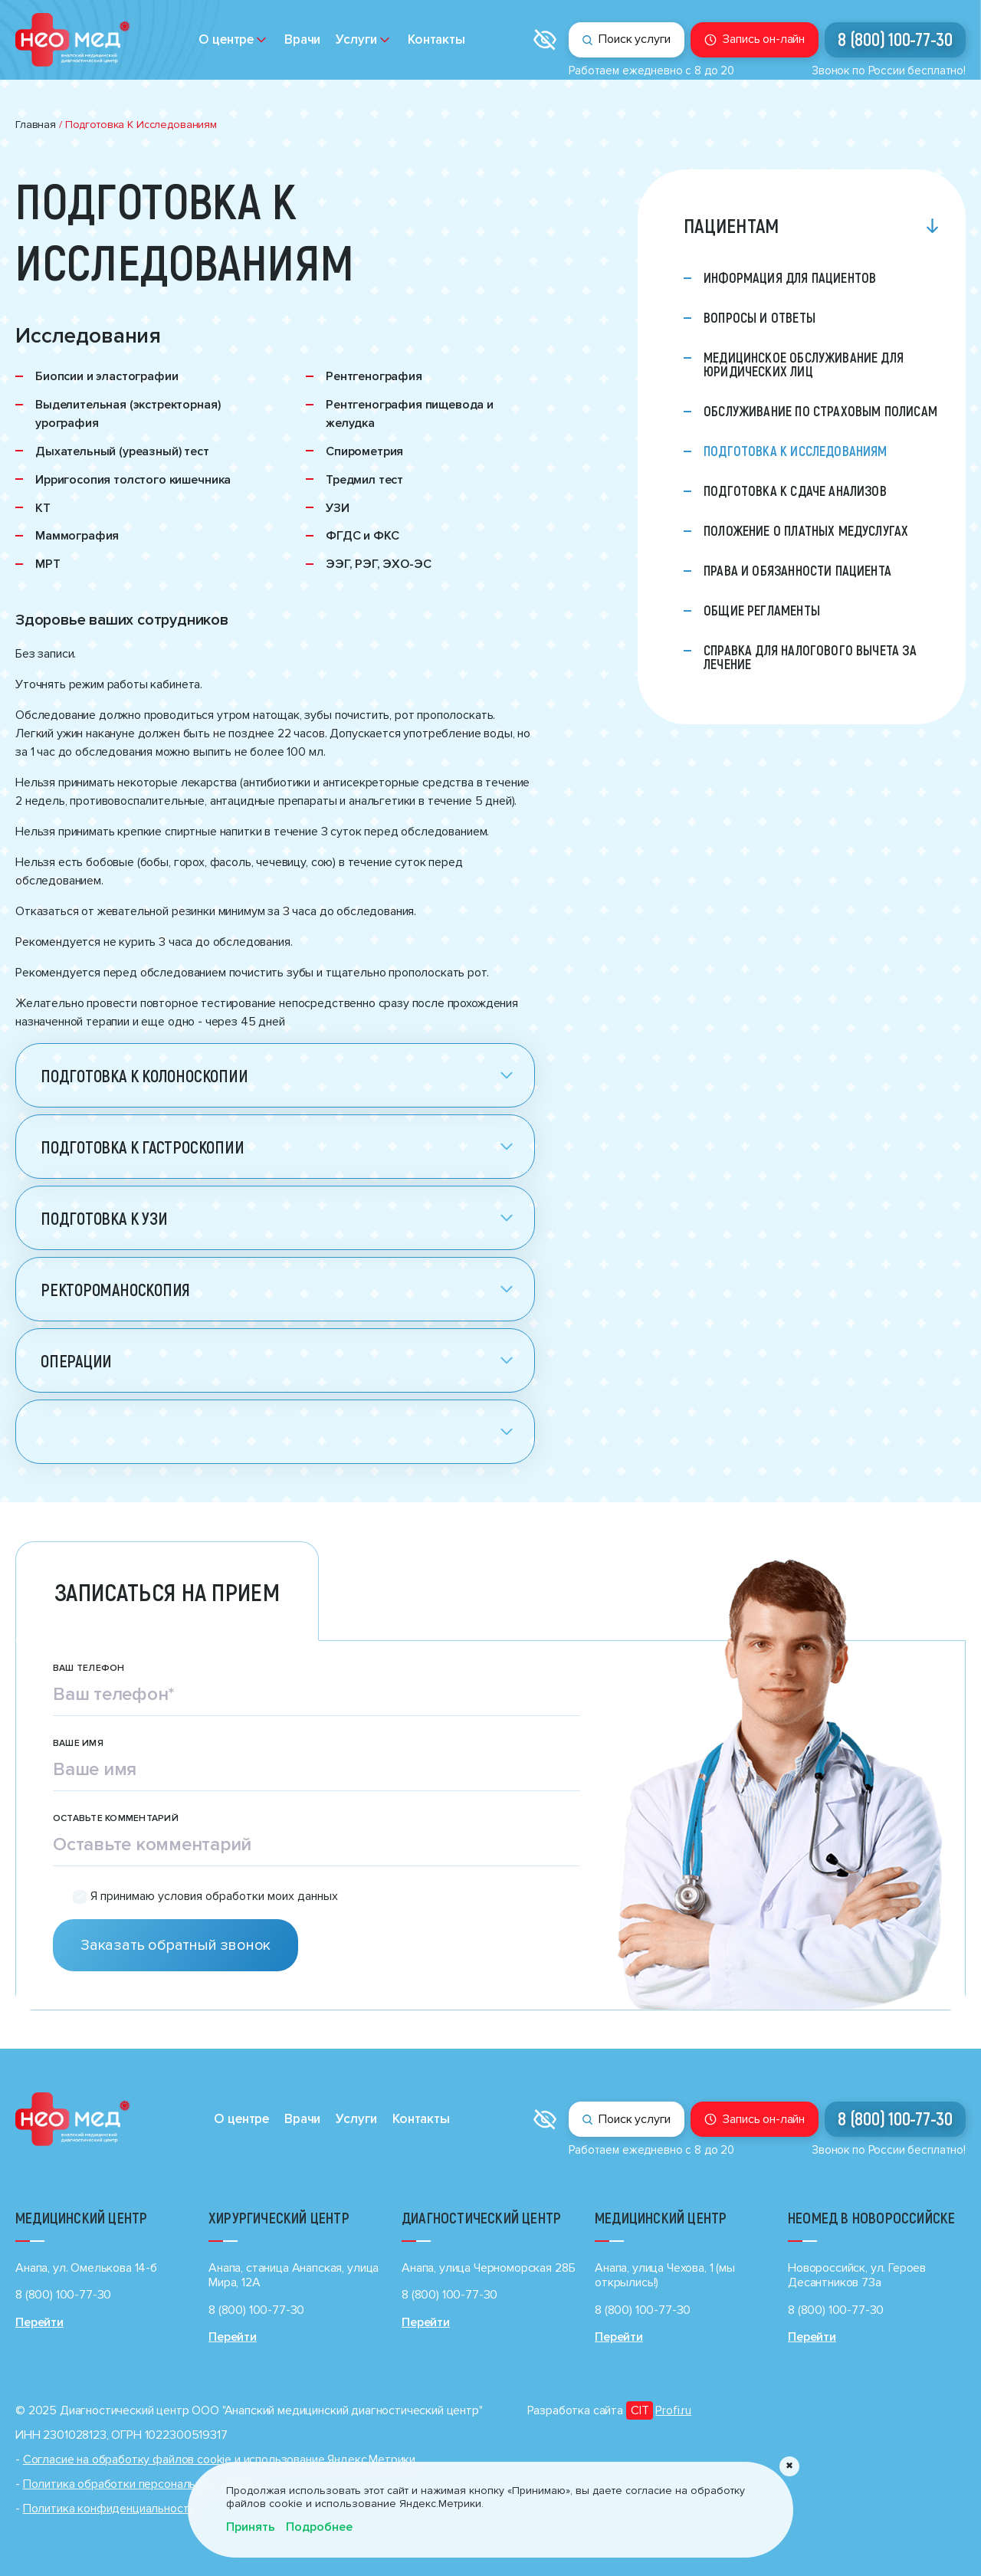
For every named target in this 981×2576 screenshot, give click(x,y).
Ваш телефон (89, 1668)
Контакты (436, 39)
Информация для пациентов (790, 277)
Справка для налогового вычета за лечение (810, 657)
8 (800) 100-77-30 (895, 39)
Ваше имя (78, 1743)
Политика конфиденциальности (109, 2508)
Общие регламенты (762, 610)
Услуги (356, 39)
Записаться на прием (167, 1591)
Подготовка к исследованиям (795, 451)
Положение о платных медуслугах (806, 530)
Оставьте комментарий (116, 1818)
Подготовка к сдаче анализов (795, 490)
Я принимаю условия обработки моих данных (214, 1896)
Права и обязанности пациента (797, 570)
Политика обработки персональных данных (141, 2484)
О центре (226, 39)
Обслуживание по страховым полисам (820, 411)
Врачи (302, 39)
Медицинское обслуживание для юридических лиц (804, 364)
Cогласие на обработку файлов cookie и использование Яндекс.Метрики (219, 2459)
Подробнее (319, 2527)
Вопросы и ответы (759, 317)
